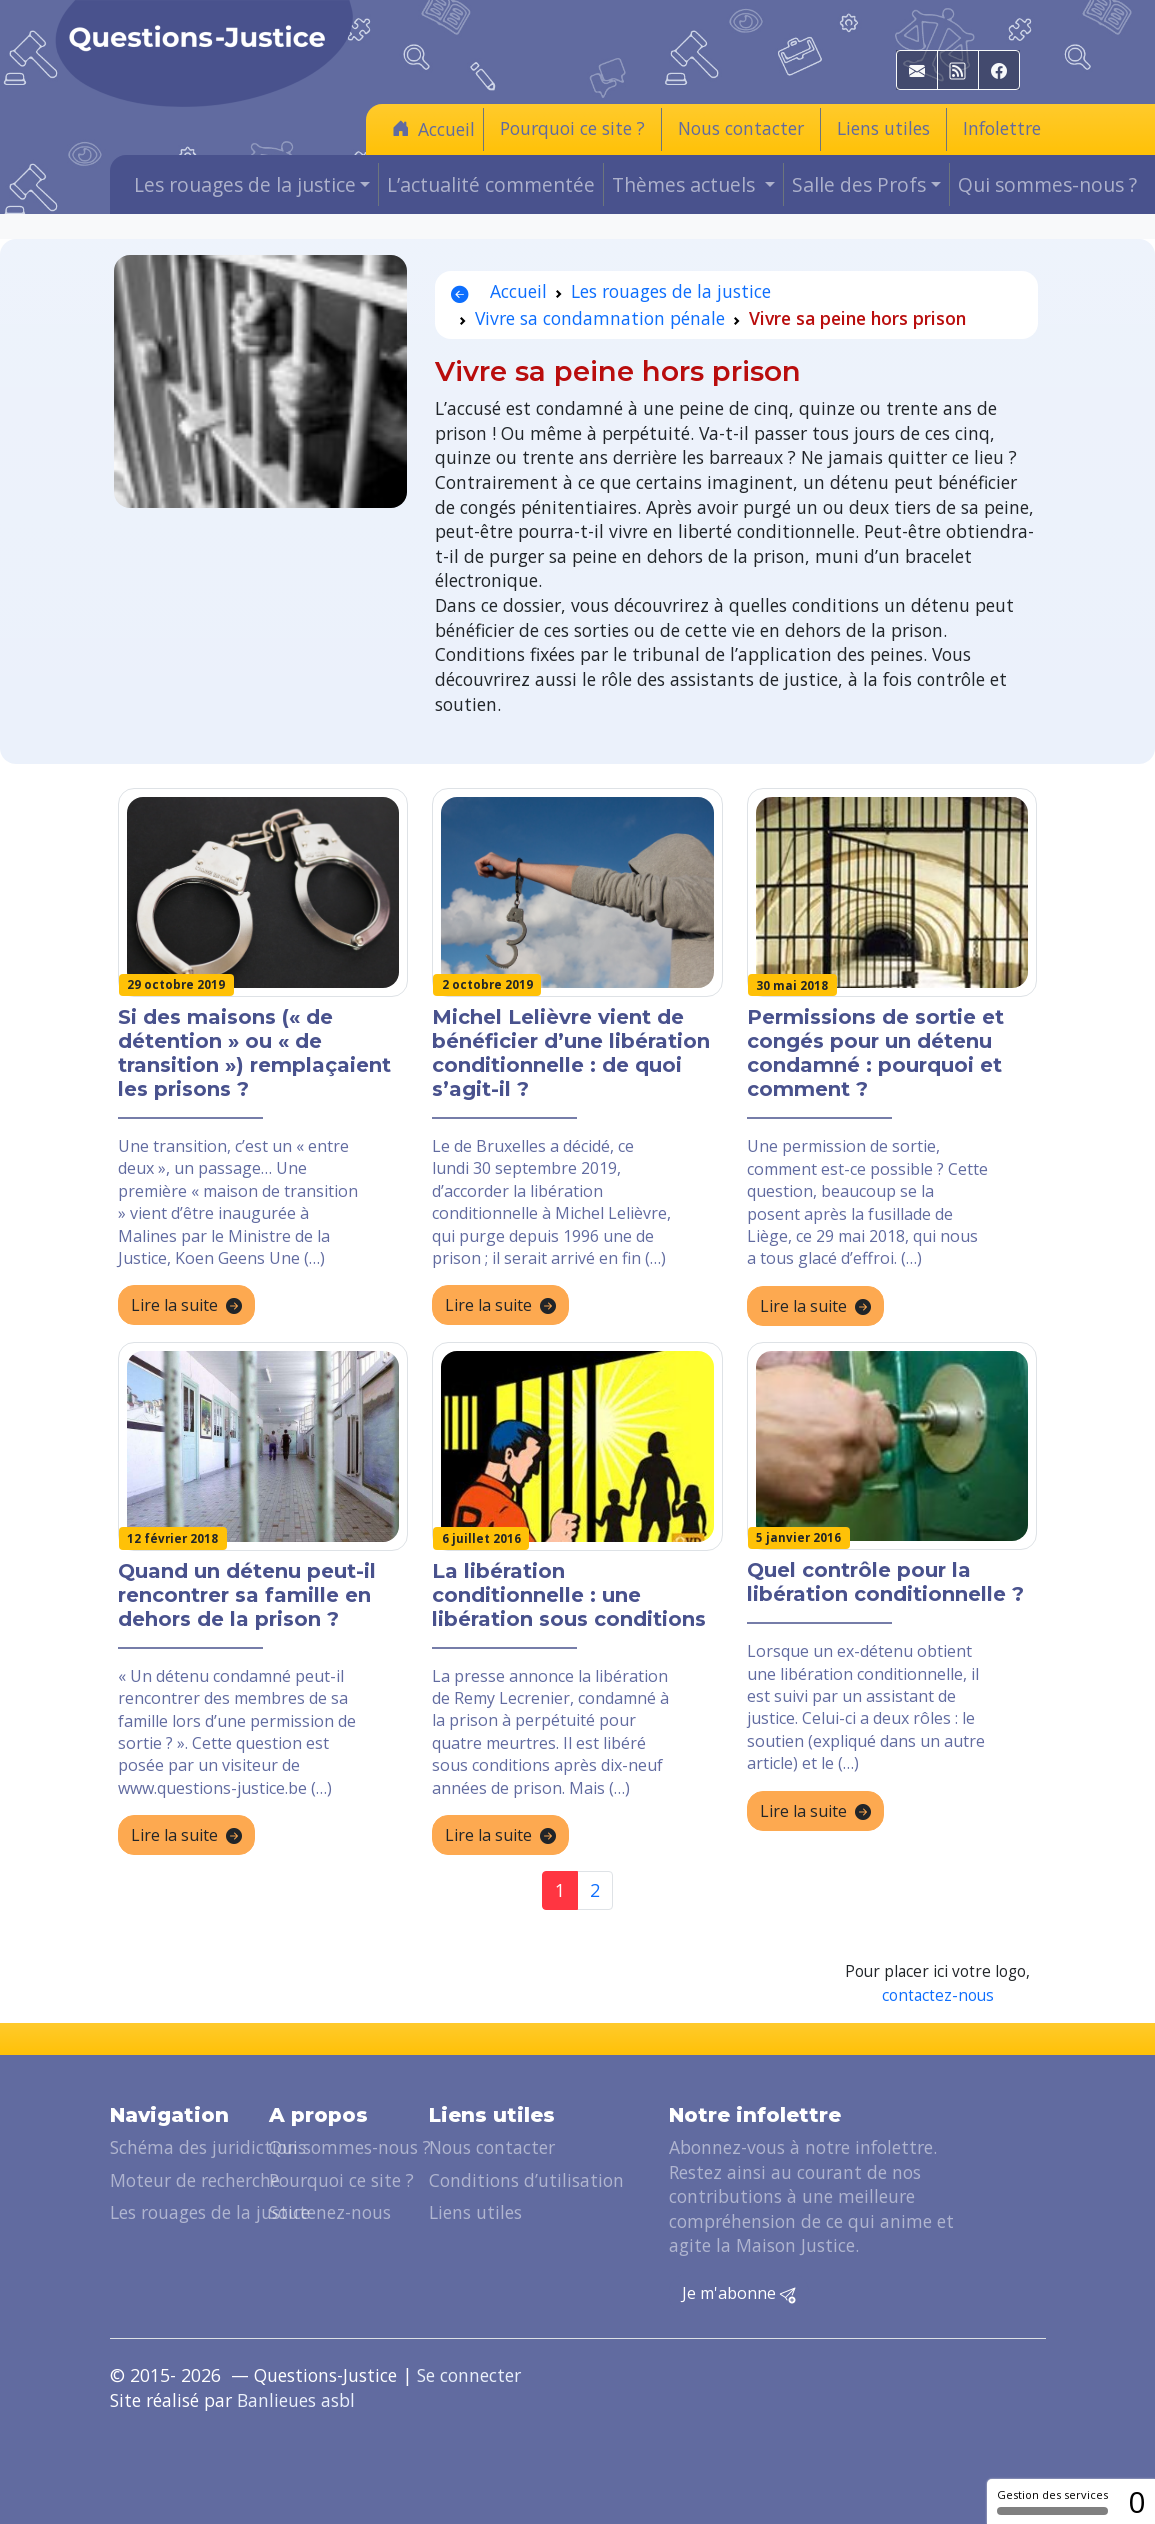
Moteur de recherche (195, 2180)
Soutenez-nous (330, 2212)
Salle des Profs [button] (859, 184)
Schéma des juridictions (208, 2147)
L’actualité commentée (491, 184)
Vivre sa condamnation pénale (600, 318)
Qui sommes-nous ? (1047, 184)
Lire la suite (186, 1306)
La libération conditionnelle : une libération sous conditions (569, 1595)
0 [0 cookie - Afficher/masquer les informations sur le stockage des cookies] (1136, 2501)
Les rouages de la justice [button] (245, 184)
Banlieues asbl (296, 2400)
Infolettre (1002, 128)
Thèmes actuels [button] (686, 184)
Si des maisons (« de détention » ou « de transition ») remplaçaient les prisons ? (254, 1053)
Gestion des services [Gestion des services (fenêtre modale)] (1052, 2501)
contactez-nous (938, 1995)
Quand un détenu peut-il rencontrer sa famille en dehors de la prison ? (247, 1595)
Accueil (433, 128)
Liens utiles (883, 128)
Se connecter (469, 2375)
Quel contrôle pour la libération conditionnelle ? (885, 1582)
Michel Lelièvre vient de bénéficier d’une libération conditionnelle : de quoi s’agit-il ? (571, 1053)
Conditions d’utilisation (526, 2180)
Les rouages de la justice (671, 291)
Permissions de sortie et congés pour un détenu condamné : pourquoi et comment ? (875, 1053)
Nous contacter (741, 128)
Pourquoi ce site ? (572, 128)
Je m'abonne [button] (739, 2294)
